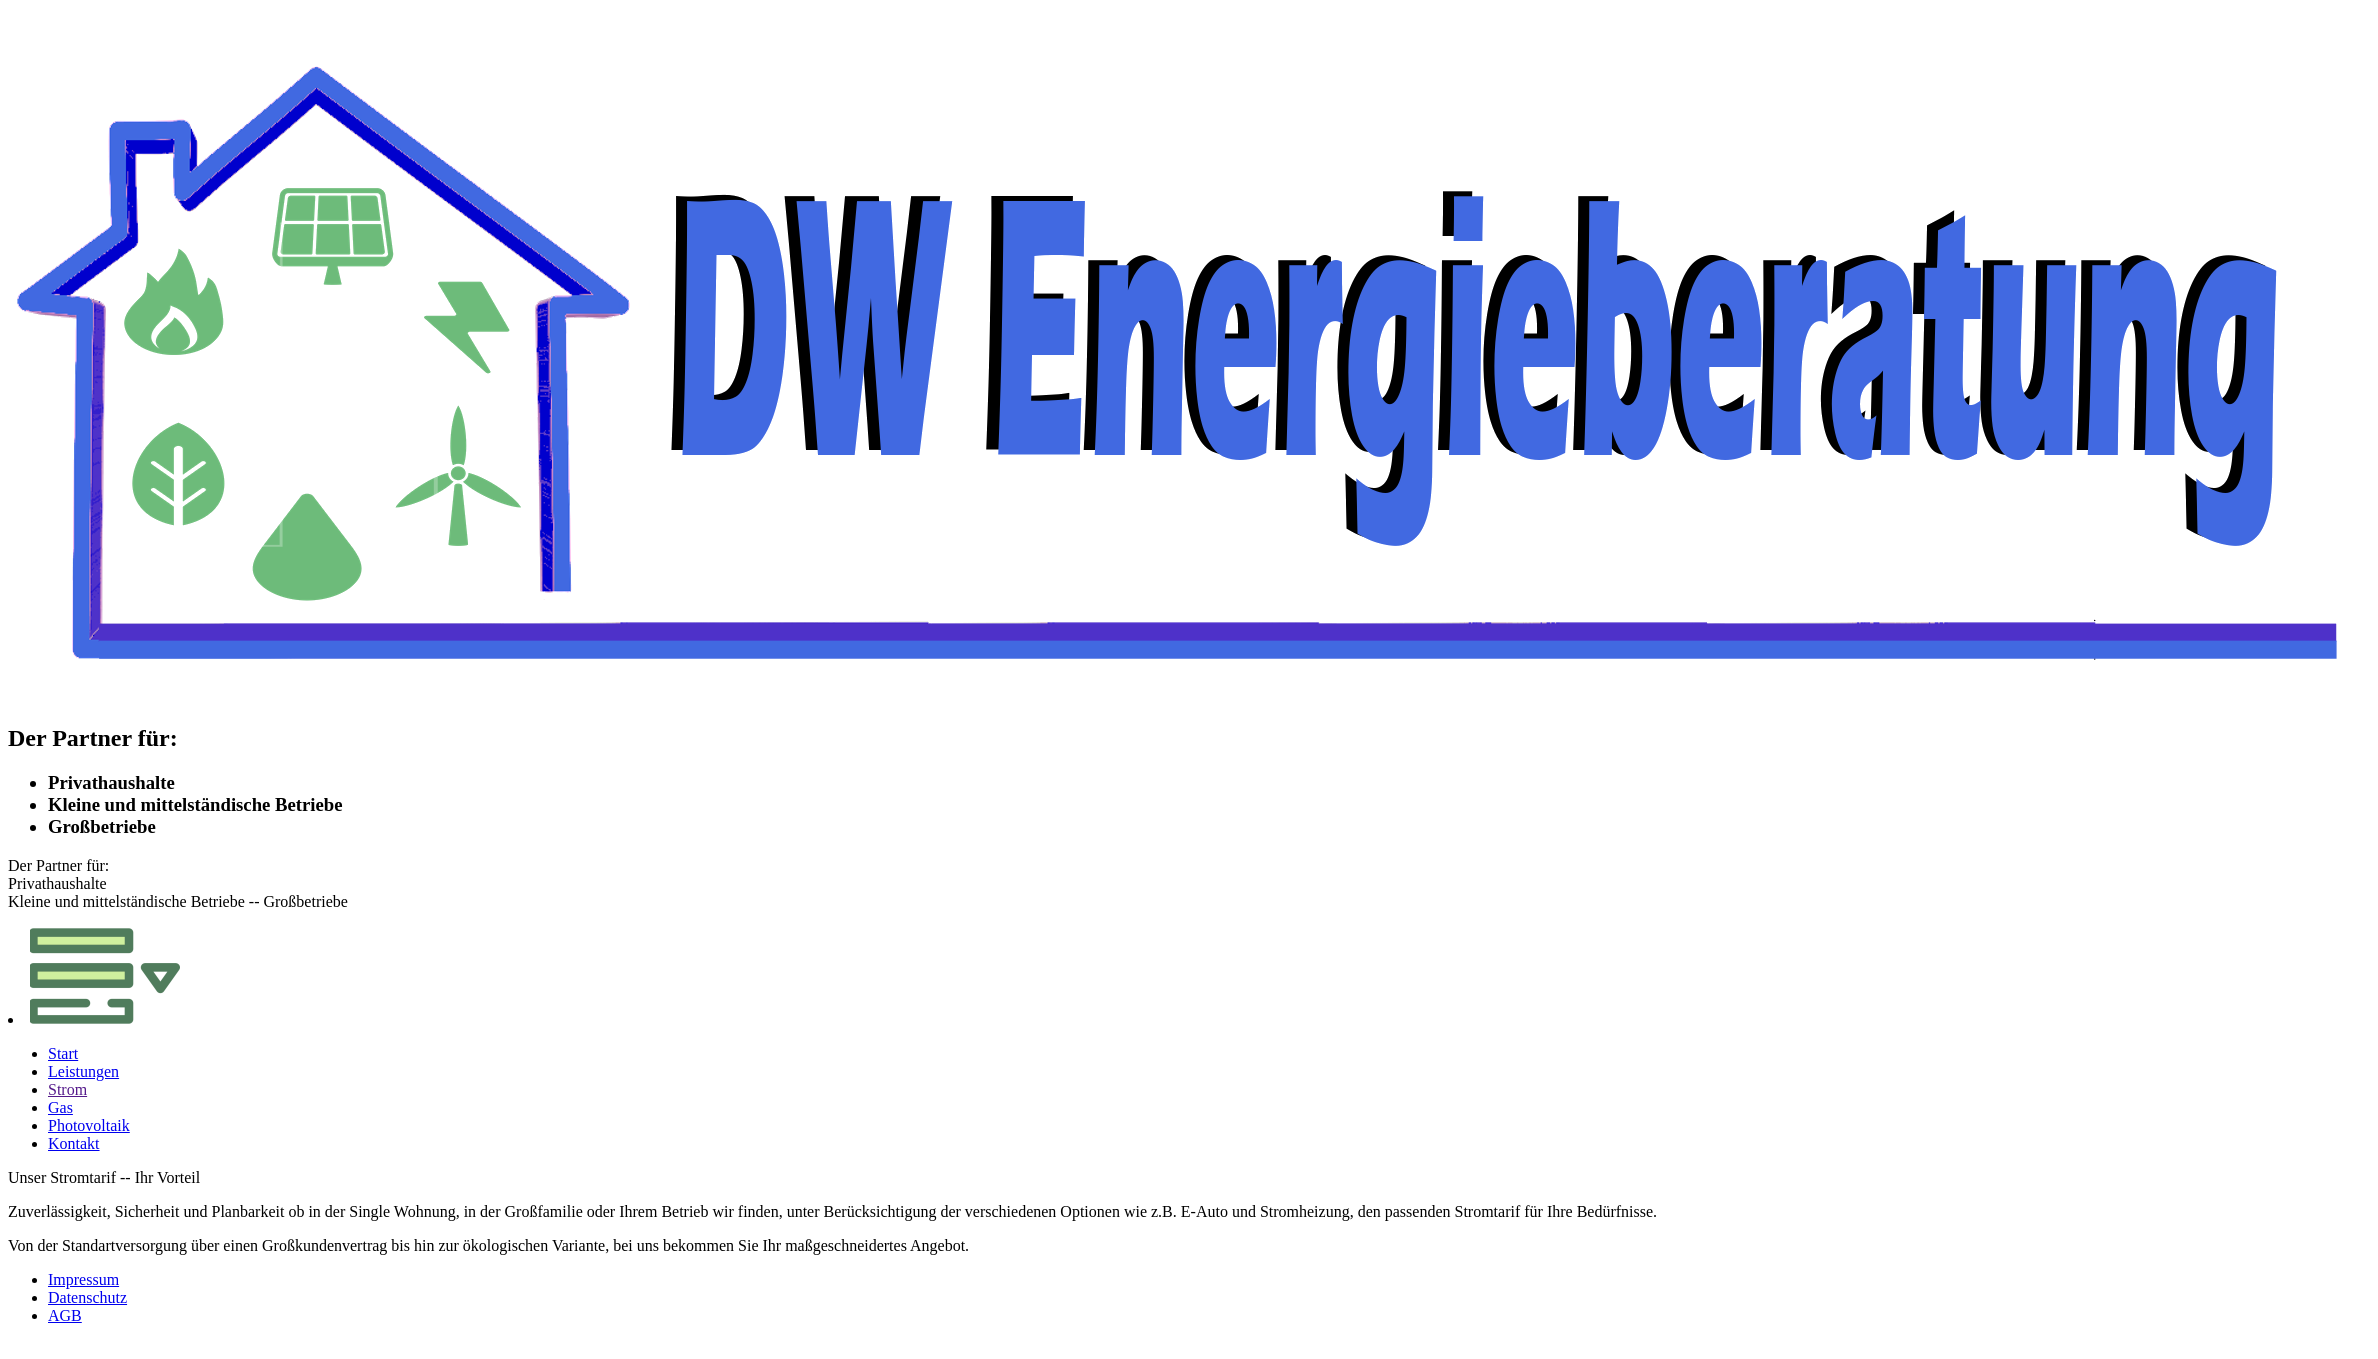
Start (63, 1053)
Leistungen (83, 1071)
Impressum (83, 1279)
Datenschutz (87, 1297)
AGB (65, 1315)
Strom (67, 1089)
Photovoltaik (89, 1125)
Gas (60, 1107)
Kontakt (74, 1143)
